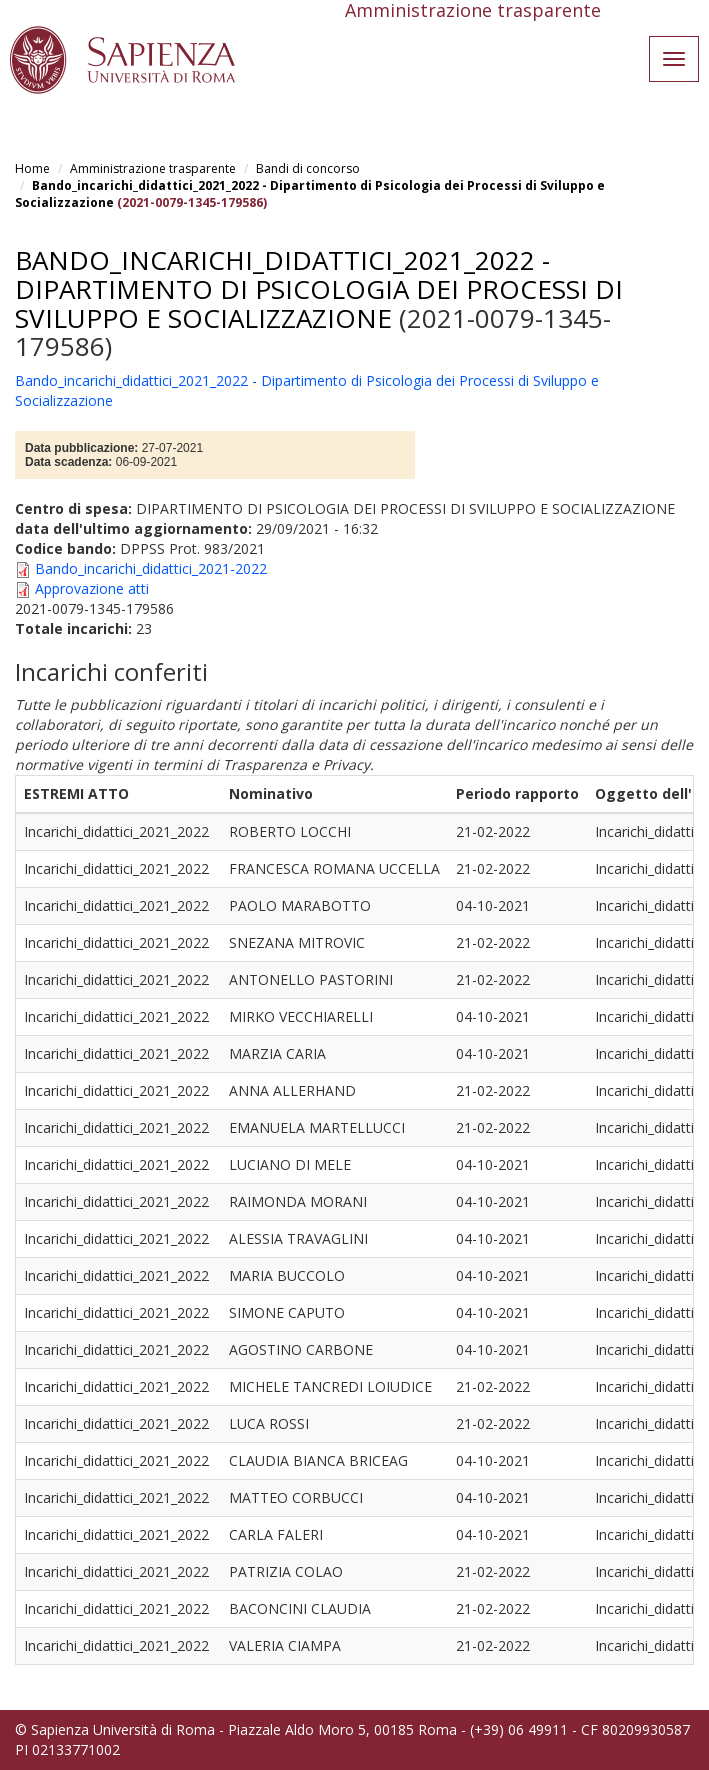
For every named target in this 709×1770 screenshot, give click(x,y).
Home (32, 168)
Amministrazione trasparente (153, 168)
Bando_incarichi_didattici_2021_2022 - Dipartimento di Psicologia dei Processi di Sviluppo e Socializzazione (319, 288)
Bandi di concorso (308, 168)
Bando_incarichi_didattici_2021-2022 (151, 568)
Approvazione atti (92, 588)
